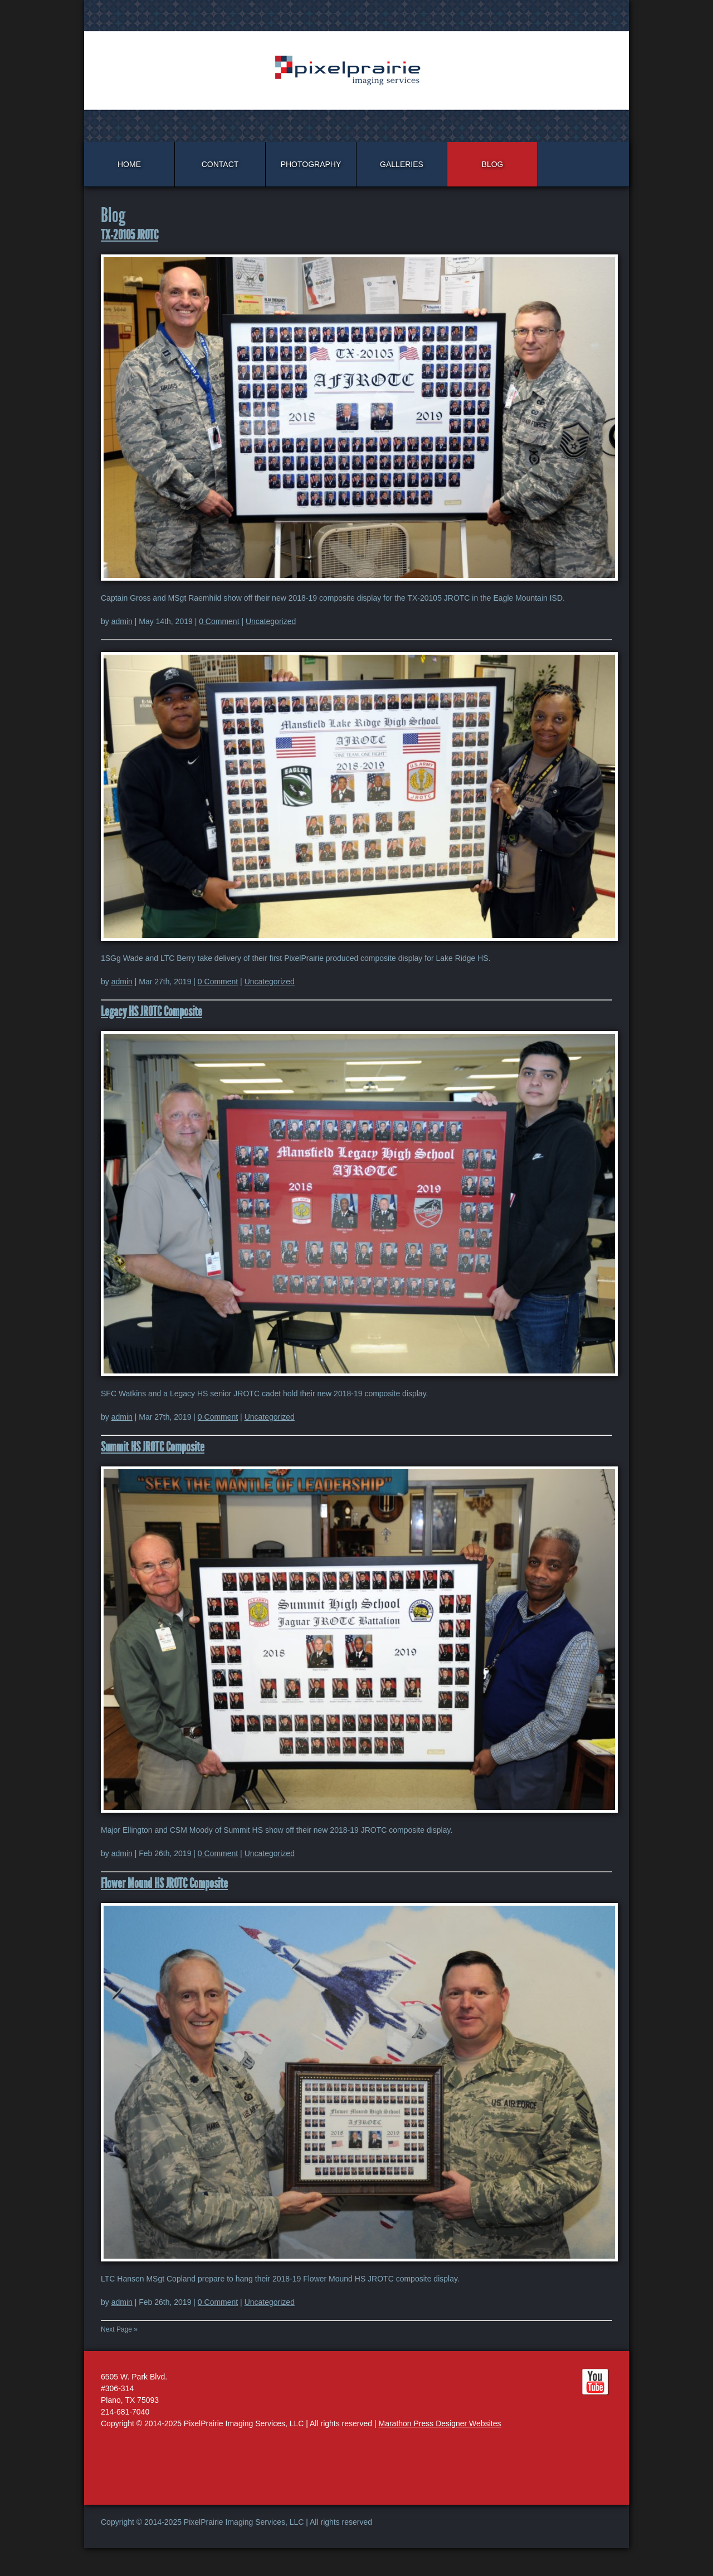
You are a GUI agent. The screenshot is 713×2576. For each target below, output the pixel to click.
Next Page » (119, 2329)
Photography (311, 164)
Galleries (401, 164)
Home (129, 164)
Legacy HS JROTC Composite (151, 1011)
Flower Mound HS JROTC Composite (164, 1883)
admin (122, 621)
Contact (220, 164)
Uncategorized (271, 621)
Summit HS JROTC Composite (152, 1447)
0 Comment (219, 621)
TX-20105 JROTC (129, 235)
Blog (493, 164)
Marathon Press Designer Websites (439, 2423)
